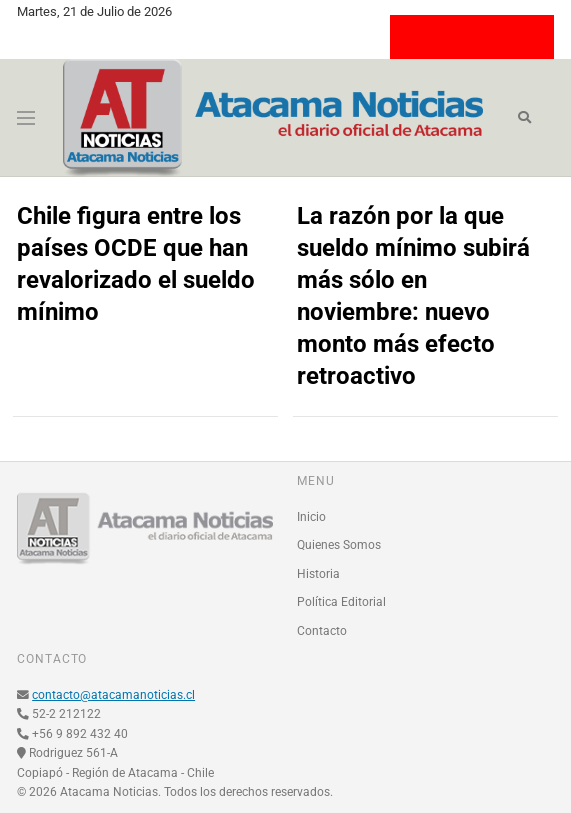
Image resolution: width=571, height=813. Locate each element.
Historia (318, 574)
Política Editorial (341, 602)
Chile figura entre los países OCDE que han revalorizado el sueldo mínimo (136, 264)
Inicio (311, 517)
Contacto (322, 631)
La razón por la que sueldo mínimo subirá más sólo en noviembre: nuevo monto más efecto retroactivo (413, 296)
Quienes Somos (339, 545)
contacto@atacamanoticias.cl (113, 695)
